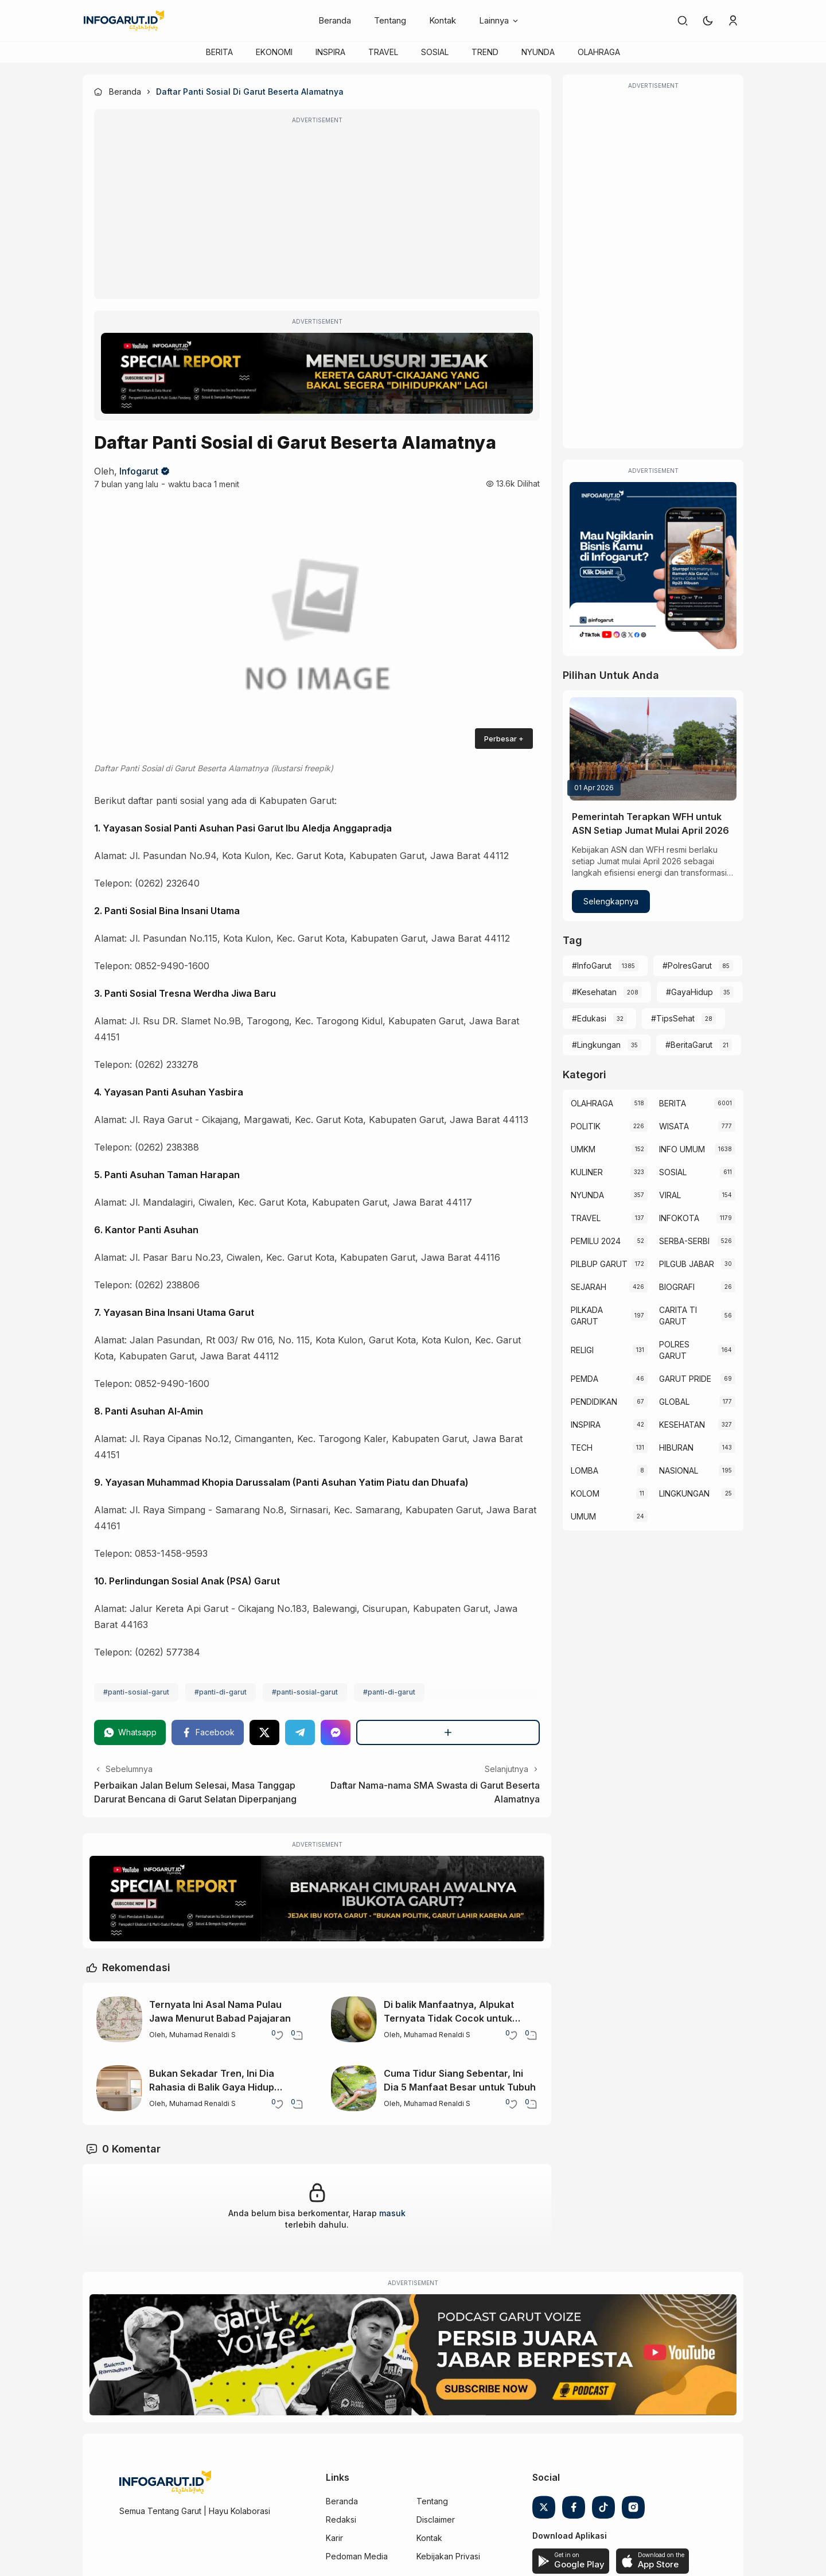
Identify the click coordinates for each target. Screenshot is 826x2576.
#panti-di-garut (220, 1692)
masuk (392, 2213)
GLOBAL (674, 1401)
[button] (708, 20)
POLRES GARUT (674, 1350)
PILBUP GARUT (599, 1264)
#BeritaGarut (688, 1045)
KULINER (587, 1172)
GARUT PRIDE (685, 1379)
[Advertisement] (317, 211)
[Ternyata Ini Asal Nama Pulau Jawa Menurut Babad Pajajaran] (119, 2019)
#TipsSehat (673, 1018)
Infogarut (138, 471)
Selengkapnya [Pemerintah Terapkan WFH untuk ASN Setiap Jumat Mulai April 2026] (610, 901)
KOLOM (585, 1493)
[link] (682, 20)
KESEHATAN (682, 1424)
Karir (334, 2538)
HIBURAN (676, 1447)
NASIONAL (678, 1470)
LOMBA (584, 1470)
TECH (582, 1447)
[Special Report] (317, 373)
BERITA (219, 52)
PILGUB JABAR (686, 1264)
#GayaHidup (689, 992)
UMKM (583, 1149)
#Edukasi (589, 1018)
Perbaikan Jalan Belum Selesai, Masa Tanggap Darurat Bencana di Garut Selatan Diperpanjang (195, 1792)
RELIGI (582, 1350)
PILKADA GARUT (587, 1315)
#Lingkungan (596, 1045)
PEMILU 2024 (596, 1241)
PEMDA (584, 1379)
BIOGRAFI (677, 1287)
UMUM (583, 1516)
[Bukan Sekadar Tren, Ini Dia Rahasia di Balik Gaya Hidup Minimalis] (119, 2088)
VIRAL (670, 1195)
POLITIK (586, 1126)
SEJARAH (588, 1287)
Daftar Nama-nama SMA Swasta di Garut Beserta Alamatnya (435, 1792)
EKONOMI (274, 52)
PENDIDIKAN (594, 1401)
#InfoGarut (591, 965)
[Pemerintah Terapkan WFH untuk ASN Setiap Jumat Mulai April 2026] (653, 749)
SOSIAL (435, 52)
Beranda (334, 20)
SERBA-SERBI (684, 1241)
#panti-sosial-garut (136, 1692)
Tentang (390, 20)
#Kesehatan (594, 992)
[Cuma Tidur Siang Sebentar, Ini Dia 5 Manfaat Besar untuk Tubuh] (354, 2088)
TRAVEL (383, 52)
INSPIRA (330, 52)
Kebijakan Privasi (448, 2556)
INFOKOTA (679, 1218)
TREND (485, 52)
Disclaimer (435, 2519)
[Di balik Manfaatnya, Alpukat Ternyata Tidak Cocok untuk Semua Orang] (354, 2019)
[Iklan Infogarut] (653, 565)
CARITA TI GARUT (678, 1315)
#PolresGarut (687, 965)
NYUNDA (538, 52)
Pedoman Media (357, 2556)
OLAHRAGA (599, 52)
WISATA (674, 1126)
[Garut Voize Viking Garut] (413, 2355)
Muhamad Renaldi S (202, 2034)
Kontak (442, 20)
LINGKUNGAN (684, 1493)
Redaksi (341, 2519)
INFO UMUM (682, 1149)
